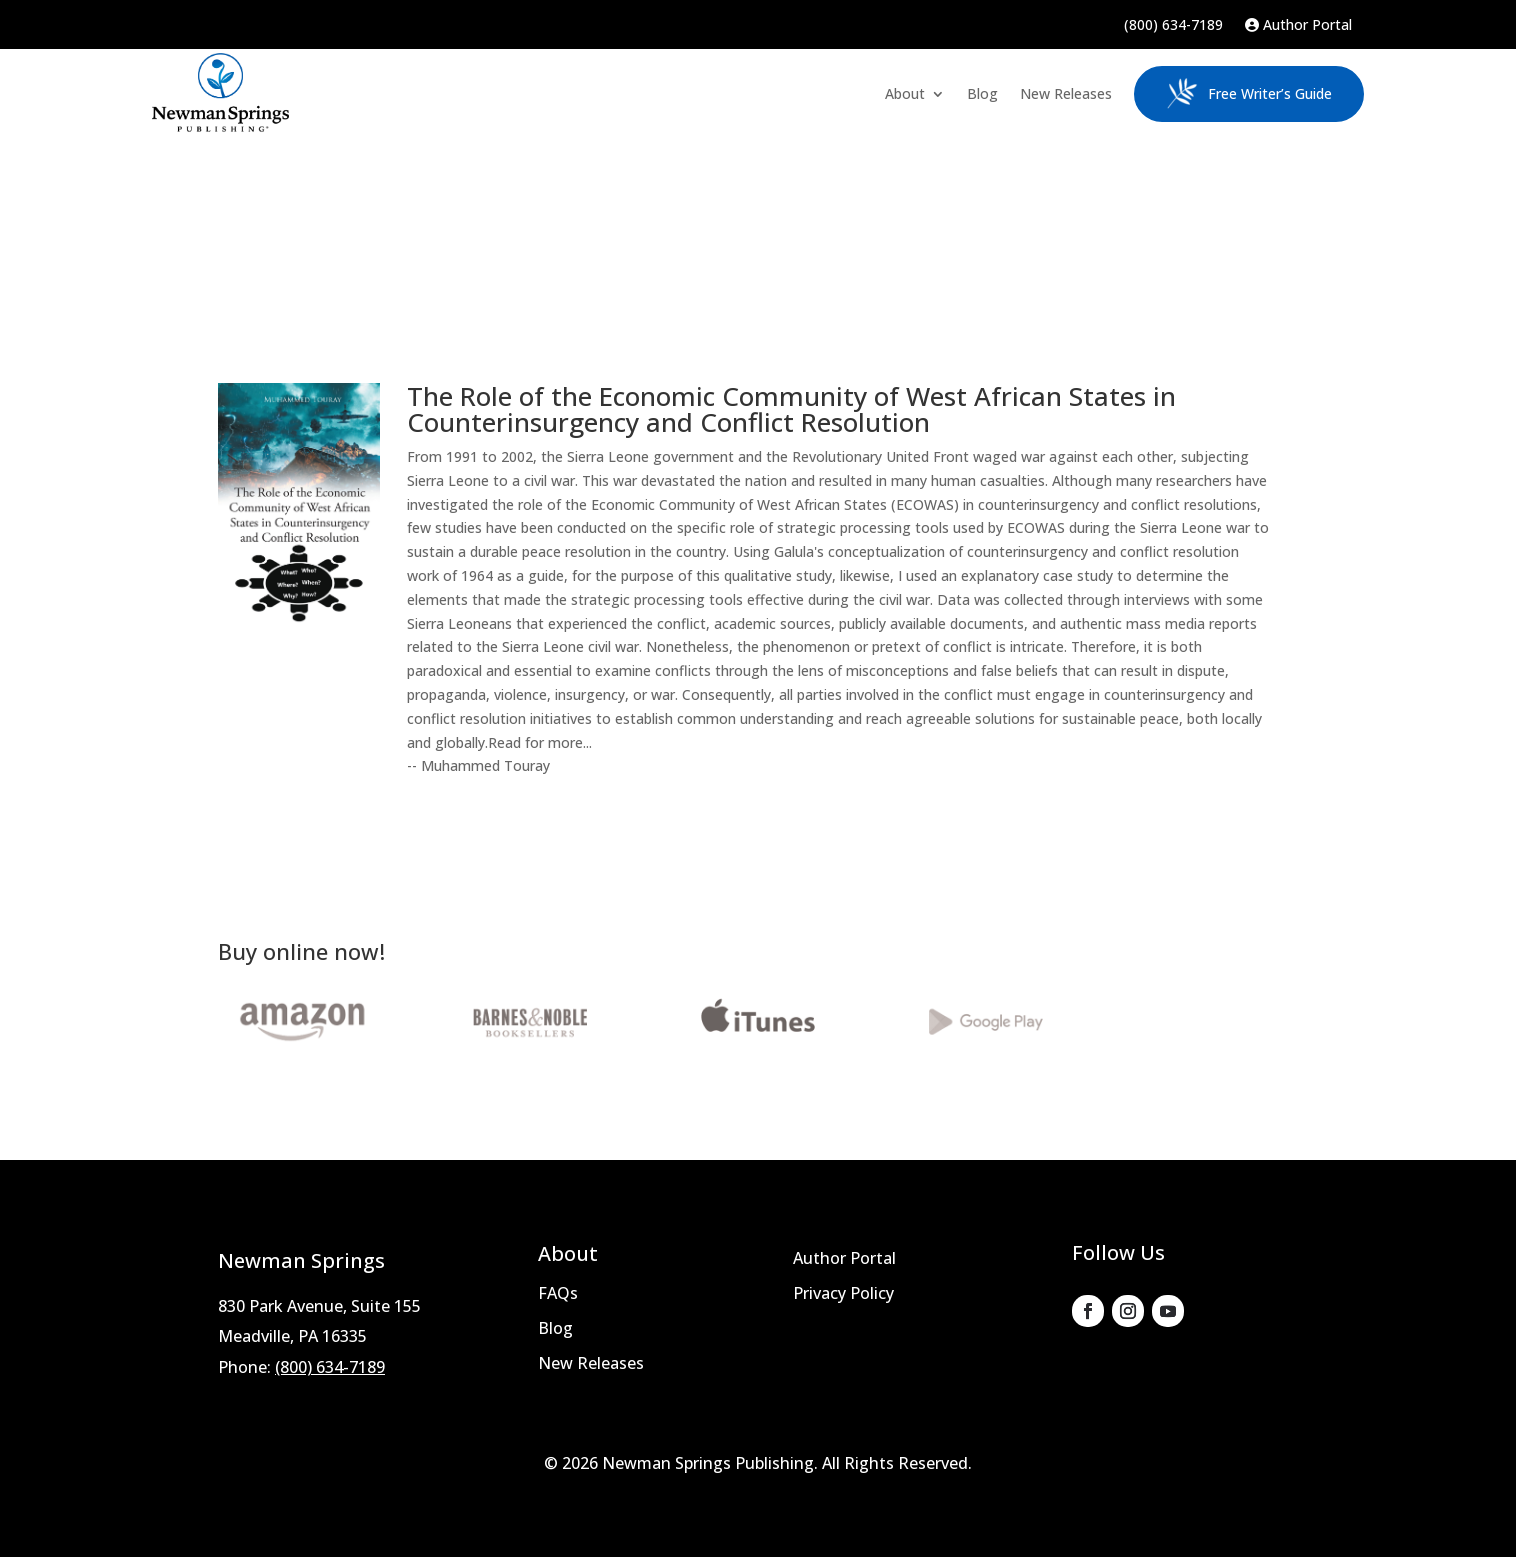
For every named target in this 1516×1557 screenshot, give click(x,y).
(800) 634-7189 (1173, 26)
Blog (982, 93)
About (905, 93)
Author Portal (1298, 26)
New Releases (1066, 93)
